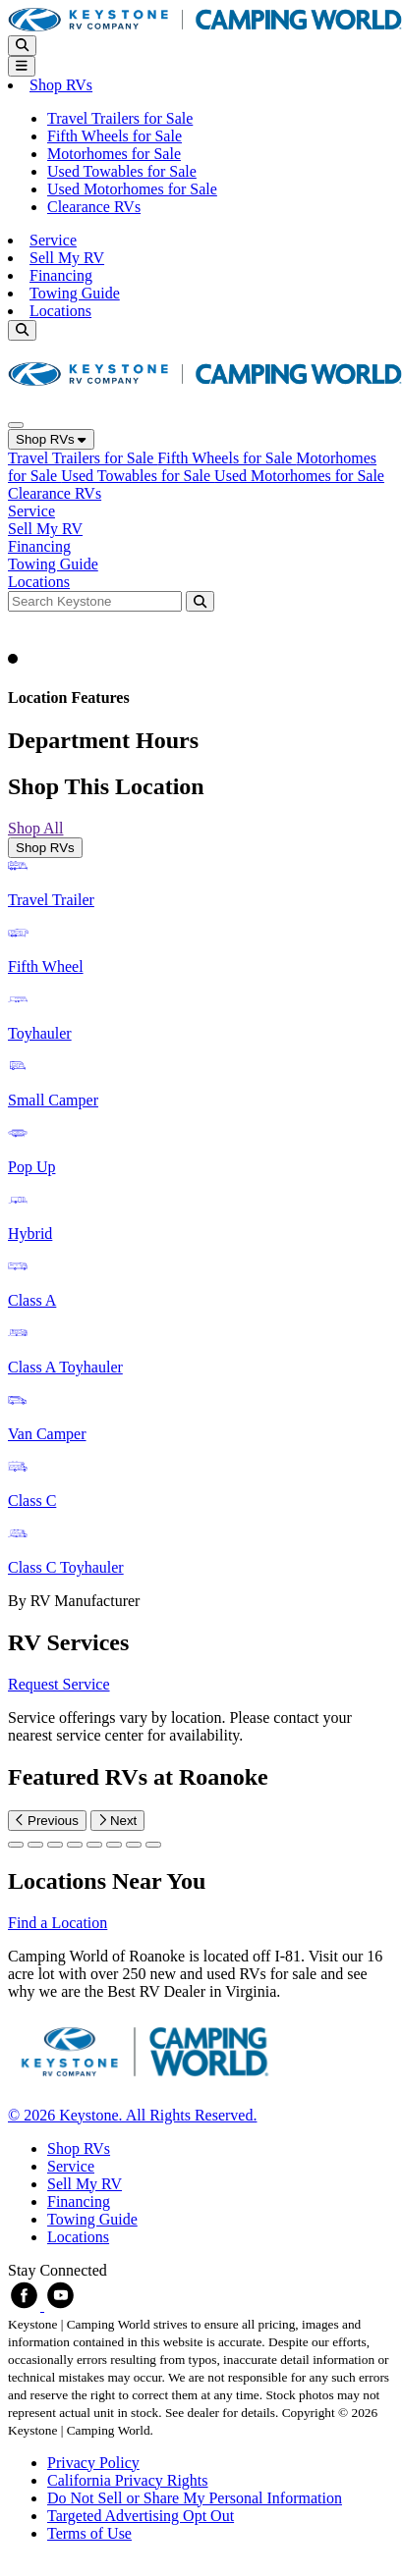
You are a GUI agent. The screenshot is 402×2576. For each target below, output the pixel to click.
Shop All (35, 828)
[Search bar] (97, 600)
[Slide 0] (16, 1845)
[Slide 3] (75, 1845)
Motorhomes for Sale (114, 153)
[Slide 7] (153, 1845)
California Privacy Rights (127, 2480)
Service (53, 240)
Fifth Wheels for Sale (114, 136)
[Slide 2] (55, 1845)
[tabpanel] (201, 1234)
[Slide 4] (94, 1845)
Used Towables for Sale (122, 171)
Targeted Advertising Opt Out (140, 2515)
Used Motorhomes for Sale (132, 189)
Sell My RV (66, 257)
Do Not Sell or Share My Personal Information (194, 2498)
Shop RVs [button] (60, 85)
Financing (60, 275)
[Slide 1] (35, 1845)
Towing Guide (74, 293)
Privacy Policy (93, 2462)
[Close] (16, 425)
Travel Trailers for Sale (120, 118)
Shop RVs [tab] (45, 847)
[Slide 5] (114, 1845)
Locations (60, 310)
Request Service (59, 1684)
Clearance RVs (94, 206)
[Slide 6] (134, 1845)
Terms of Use (89, 2533)
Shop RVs (51, 439)
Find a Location (57, 1922)
